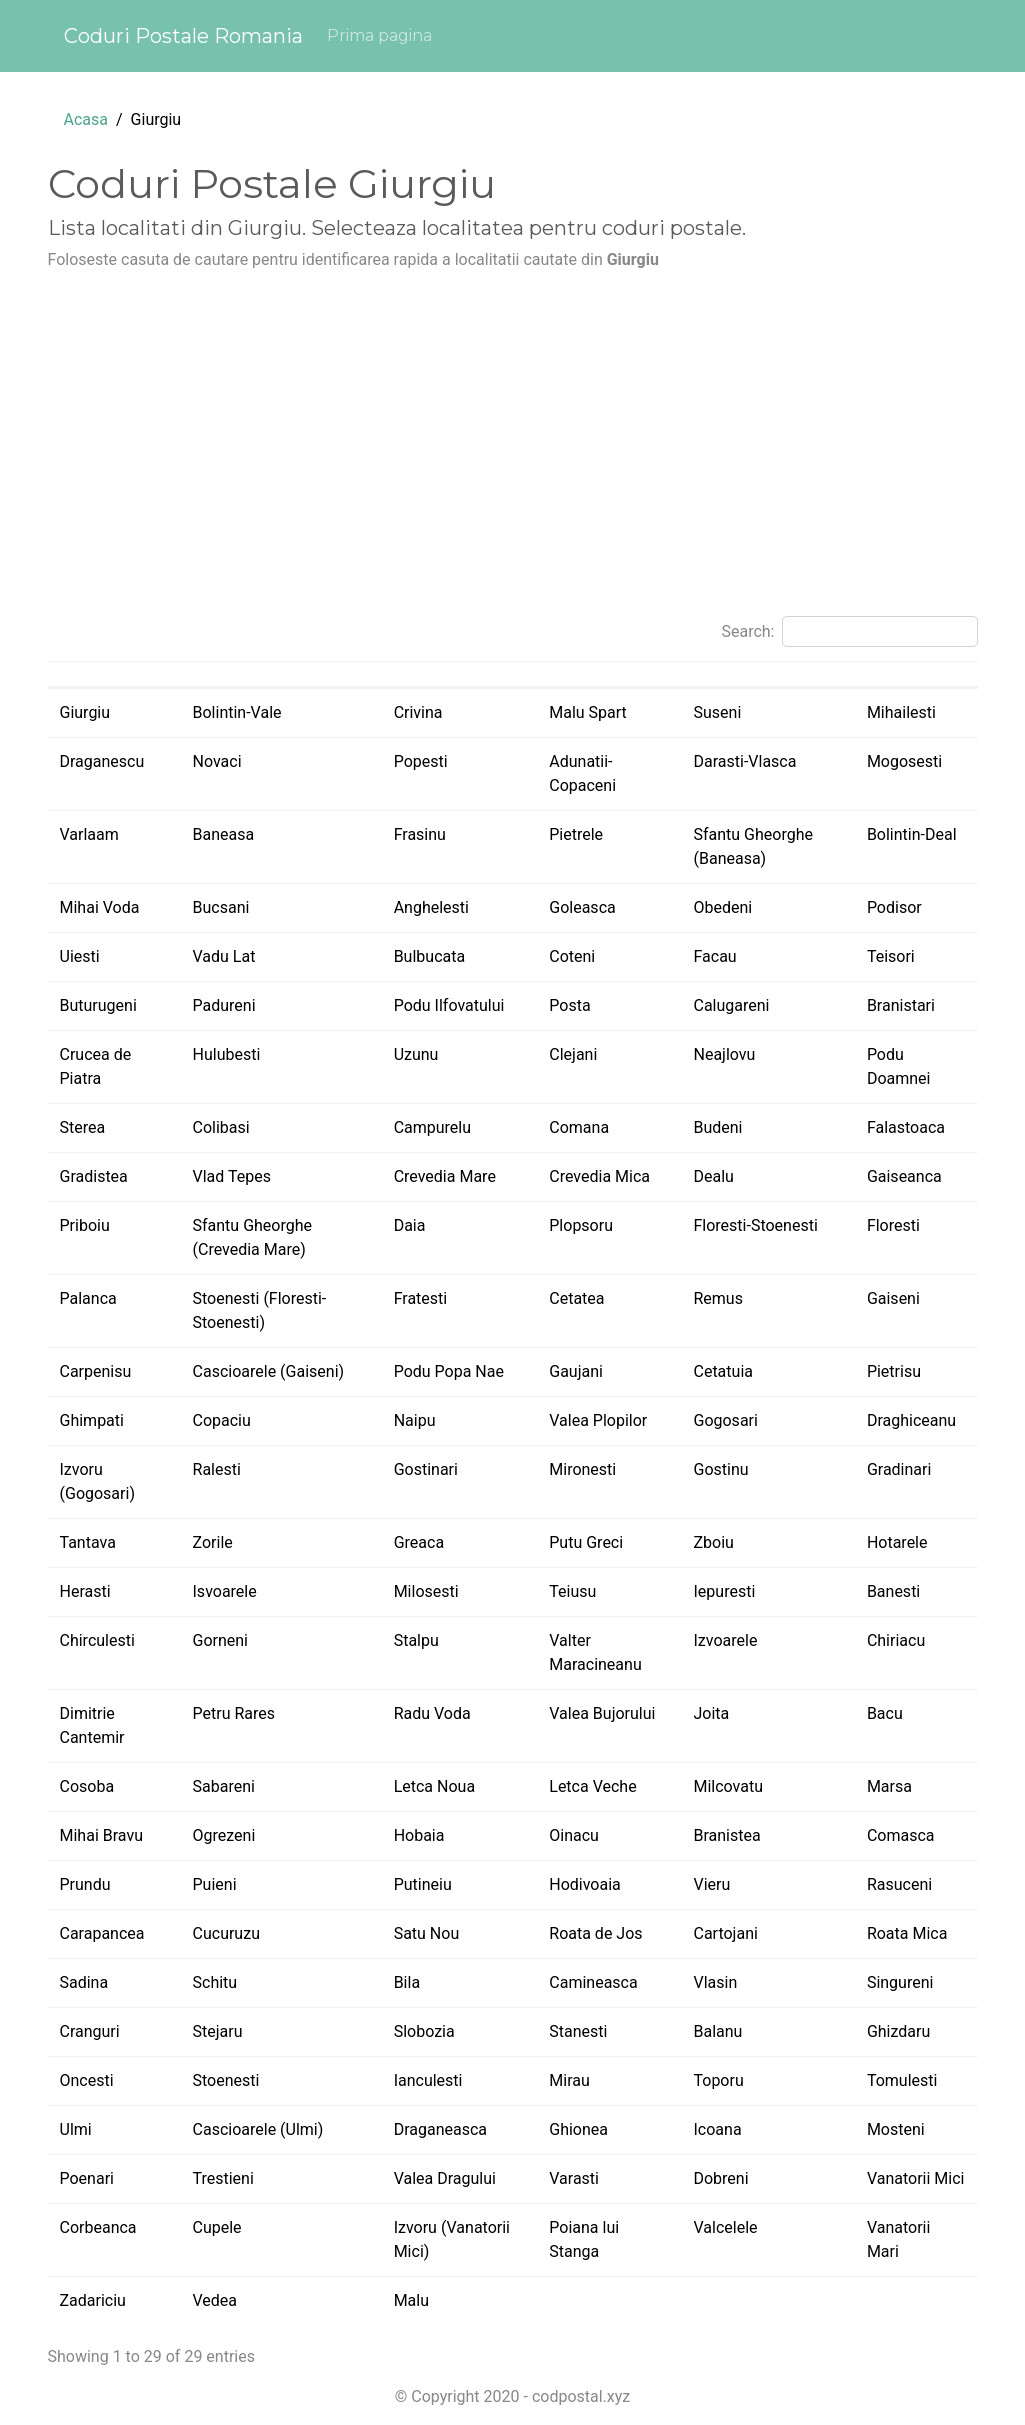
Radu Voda (432, 1713)
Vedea (215, 2300)
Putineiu (423, 1884)
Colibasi (221, 1127)
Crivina (418, 712)
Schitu (215, 1982)
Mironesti (582, 1469)
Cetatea (576, 1298)
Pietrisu (894, 1371)
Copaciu (222, 1420)
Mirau (569, 2080)
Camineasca (593, 1982)
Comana (579, 1127)
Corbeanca (98, 2227)
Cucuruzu (226, 1933)
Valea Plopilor (598, 1420)
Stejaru (218, 2031)
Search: (849, 631)
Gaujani (576, 1371)
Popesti (421, 761)
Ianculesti (428, 2080)
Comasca (901, 1835)
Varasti (574, 2178)
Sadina (84, 1982)
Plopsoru (581, 1225)
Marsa (889, 1786)
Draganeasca (440, 2129)
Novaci (217, 761)
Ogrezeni (224, 1835)
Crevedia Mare (445, 1176)
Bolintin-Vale (237, 712)
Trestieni (223, 2178)
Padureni (224, 1005)
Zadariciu (93, 2300)
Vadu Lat (224, 956)
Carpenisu (96, 1371)
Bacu (885, 1713)
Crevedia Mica (599, 1176)
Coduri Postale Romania (183, 36)
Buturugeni (98, 1005)
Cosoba (87, 1786)
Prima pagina (379, 35)
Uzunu (416, 1054)
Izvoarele (725, 1640)
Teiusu (572, 1591)
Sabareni (224, 1786)
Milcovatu (728, 1786)
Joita (711, 1713)
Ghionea (578, 2129)
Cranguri (90, 2031)
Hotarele (897, 1542)
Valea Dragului (445, 2178)
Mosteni (896, 2129)
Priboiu (85, 1225)
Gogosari (725, 1420)
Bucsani (221, 907)
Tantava (88, 1542)
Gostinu (720, 1469)
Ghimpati (92, 1420)
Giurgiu (85, 712)
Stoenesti (226, 2080)
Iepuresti (724, 1591)
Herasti (85, 1591)
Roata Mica (907, 1933)
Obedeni (722, 907)
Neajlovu (724, 1054)
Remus (717, 1298)
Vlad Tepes (232, 1176)
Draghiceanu (911, 1420)
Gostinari (426, 1469)
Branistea (726, 1835)
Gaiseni (893, 1298)
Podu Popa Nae (449, 1371)
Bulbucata (430, 956)
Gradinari (899, 1469)
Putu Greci (586, 1542)
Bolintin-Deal (912, 834)
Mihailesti (901, 712)
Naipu (415, 1420)
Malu (411, 2300)
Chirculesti (97, 1640)
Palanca (88, 1298)
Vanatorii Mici (916, 2178)
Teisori (891, 956)
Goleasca (582, 907)
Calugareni (731, 1005)
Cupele (217, 2227)
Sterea (83, 1127)
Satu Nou (427, 1933)
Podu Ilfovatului (449, 1005)
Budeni (717, 1127)
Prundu (85, 1884)
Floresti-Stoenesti (755, 1225)
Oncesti (87, 2080)
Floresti (893, 1225)
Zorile (213, 1542)
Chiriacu (896, 1640)
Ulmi (76, 2129)
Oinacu (574, 1835)
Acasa (86, 119)
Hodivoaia (585, 1884)
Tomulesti (902, 2080)
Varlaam (89, 834)
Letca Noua (434, 1786)
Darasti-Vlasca (744, 761)
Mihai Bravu (101, 1835)
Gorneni (221, 1640)
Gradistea (94, 1176)
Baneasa (224, 834)
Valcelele (725, 2227)
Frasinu (420, 834)
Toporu (718, 2080)
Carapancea (102, 1933)
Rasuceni (899, 1884)
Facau (714, 956)
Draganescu (102, 761)
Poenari (87, 2178)
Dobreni (720, 2178)
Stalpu (416, 1640)
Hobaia (419, 1835)
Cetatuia (722, 1371)
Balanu (717, 2031)
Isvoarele (225, 1591)
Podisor (894, 907)
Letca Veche (592, 1786)
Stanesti (578, 2031)
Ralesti (217, 1469)
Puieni (215, 1884)
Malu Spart (588, 712)
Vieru (711, 1884)
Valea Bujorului (602, 1713)
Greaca (419, 1542)
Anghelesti (431, 907)
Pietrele (576, 834)
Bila (407, 1982)
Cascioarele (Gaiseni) (269, 1371)
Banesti (893, 1591)
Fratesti (421, 1298)
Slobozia (424, 2031)
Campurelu (432, 1127)
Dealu (713, 1176)
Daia (410, 1225)
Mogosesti (904, 761)
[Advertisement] (513, 452)
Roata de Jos (595, 1933)
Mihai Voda (100, 907)
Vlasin (715, 1982)
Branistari (901, 1005)
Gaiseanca (904, 1176)
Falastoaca (906, 1127)
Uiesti (80, 956)
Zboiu (713, 1542)
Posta (569, 1005)
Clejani (573, 1054)
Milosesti (426, 1591)
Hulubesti (227, 1054)
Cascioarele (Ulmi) (258, 2129)
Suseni (717, 712)
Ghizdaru (898, 2031)
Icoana (717, 2129)
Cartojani (725, 1933)
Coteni (572, 956)
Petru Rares (234, 1713)
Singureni (900, 1982)
